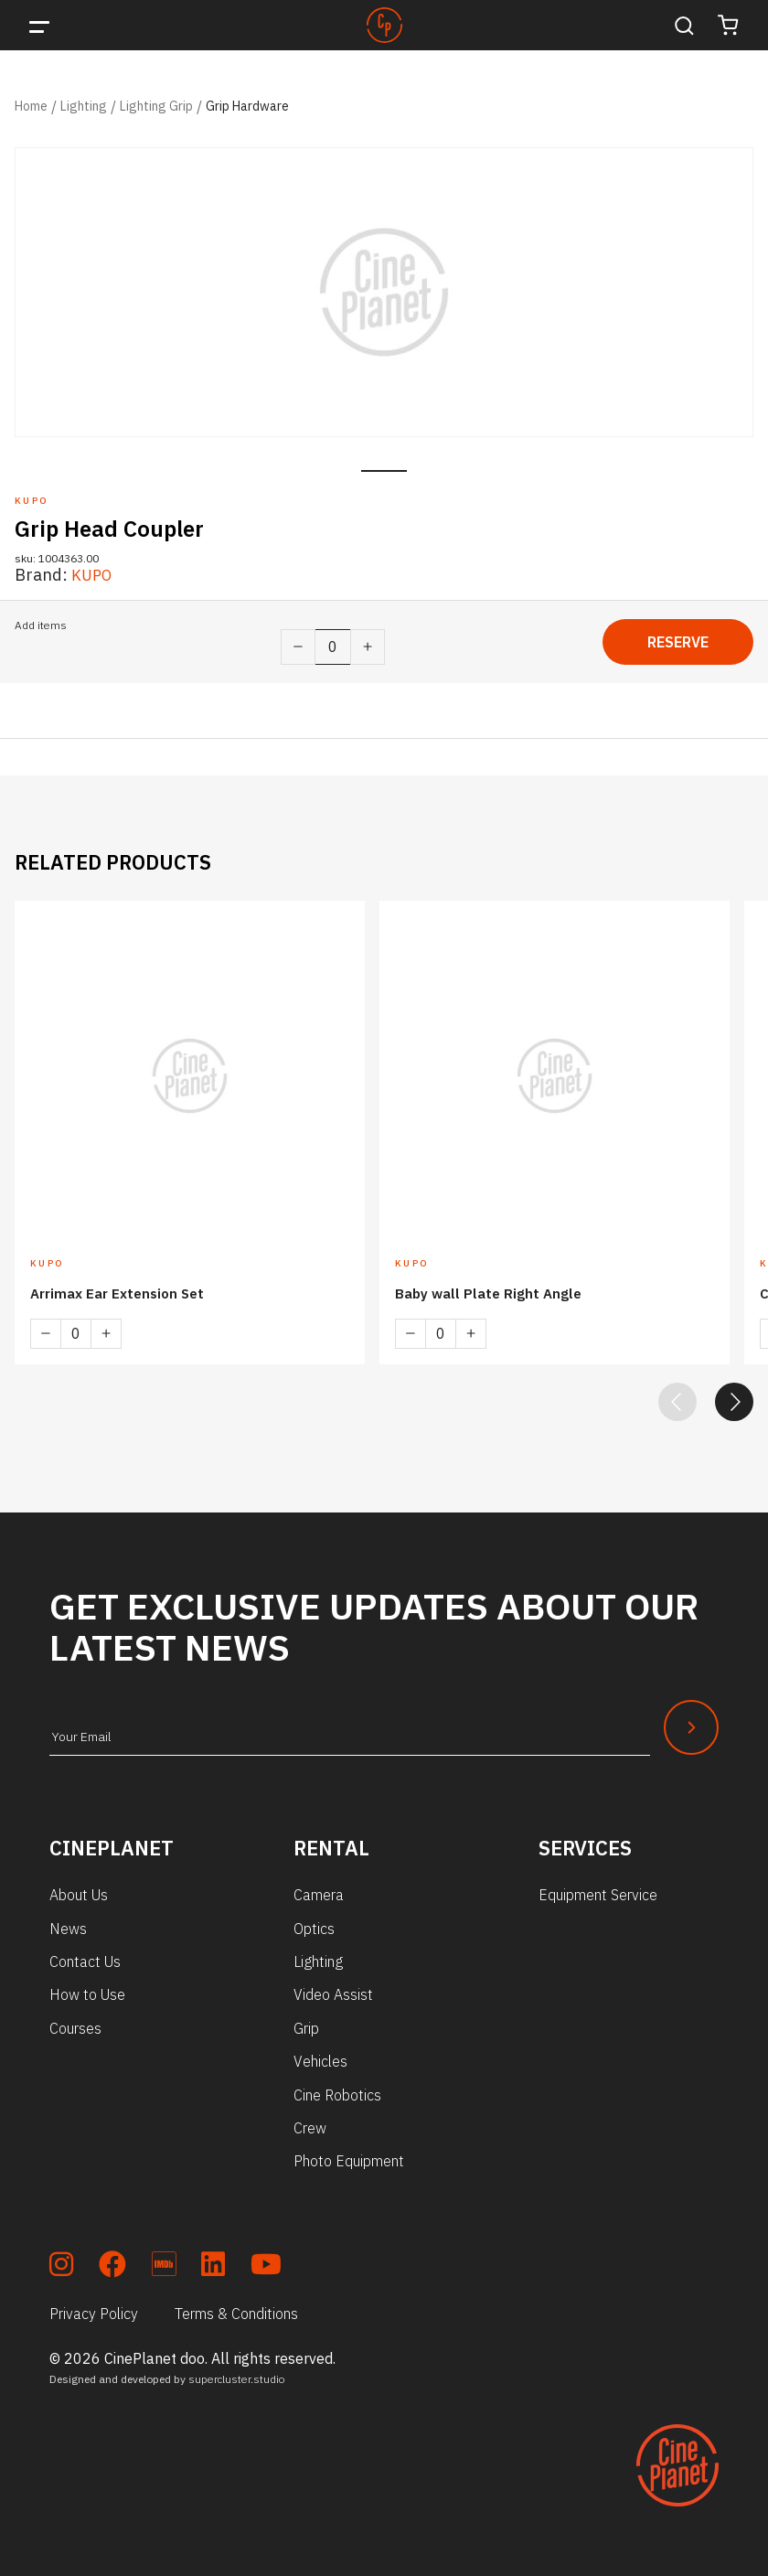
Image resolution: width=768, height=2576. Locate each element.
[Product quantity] (332, 646)
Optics (314, 1922)
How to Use (87, 1988)
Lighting (83, 106)
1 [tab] (384, 471)
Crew (309, 2121)
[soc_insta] (61, 2261)
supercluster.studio (236, 2372)
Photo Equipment (348, 2154)
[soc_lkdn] (213, 2261)
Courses (75, 2022)
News (68, 1922)
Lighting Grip (156, 106)
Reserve (678, 642)
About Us (78, 1888)
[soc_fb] (112, 2261)
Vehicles (320, 2055)
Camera (318, 1888)
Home (31, 106)
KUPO (93, 574)
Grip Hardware (247, 106)
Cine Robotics (337, 2088)
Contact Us (85, 1955)
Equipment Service (598, 1888)
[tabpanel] (384, 292)
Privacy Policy (93, 2307)
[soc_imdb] (164, 2261)
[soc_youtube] (266, 2261)
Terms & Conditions (236, 2307)
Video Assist (333, 1988)
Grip (306, 2022)
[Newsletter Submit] (691, 1721)
